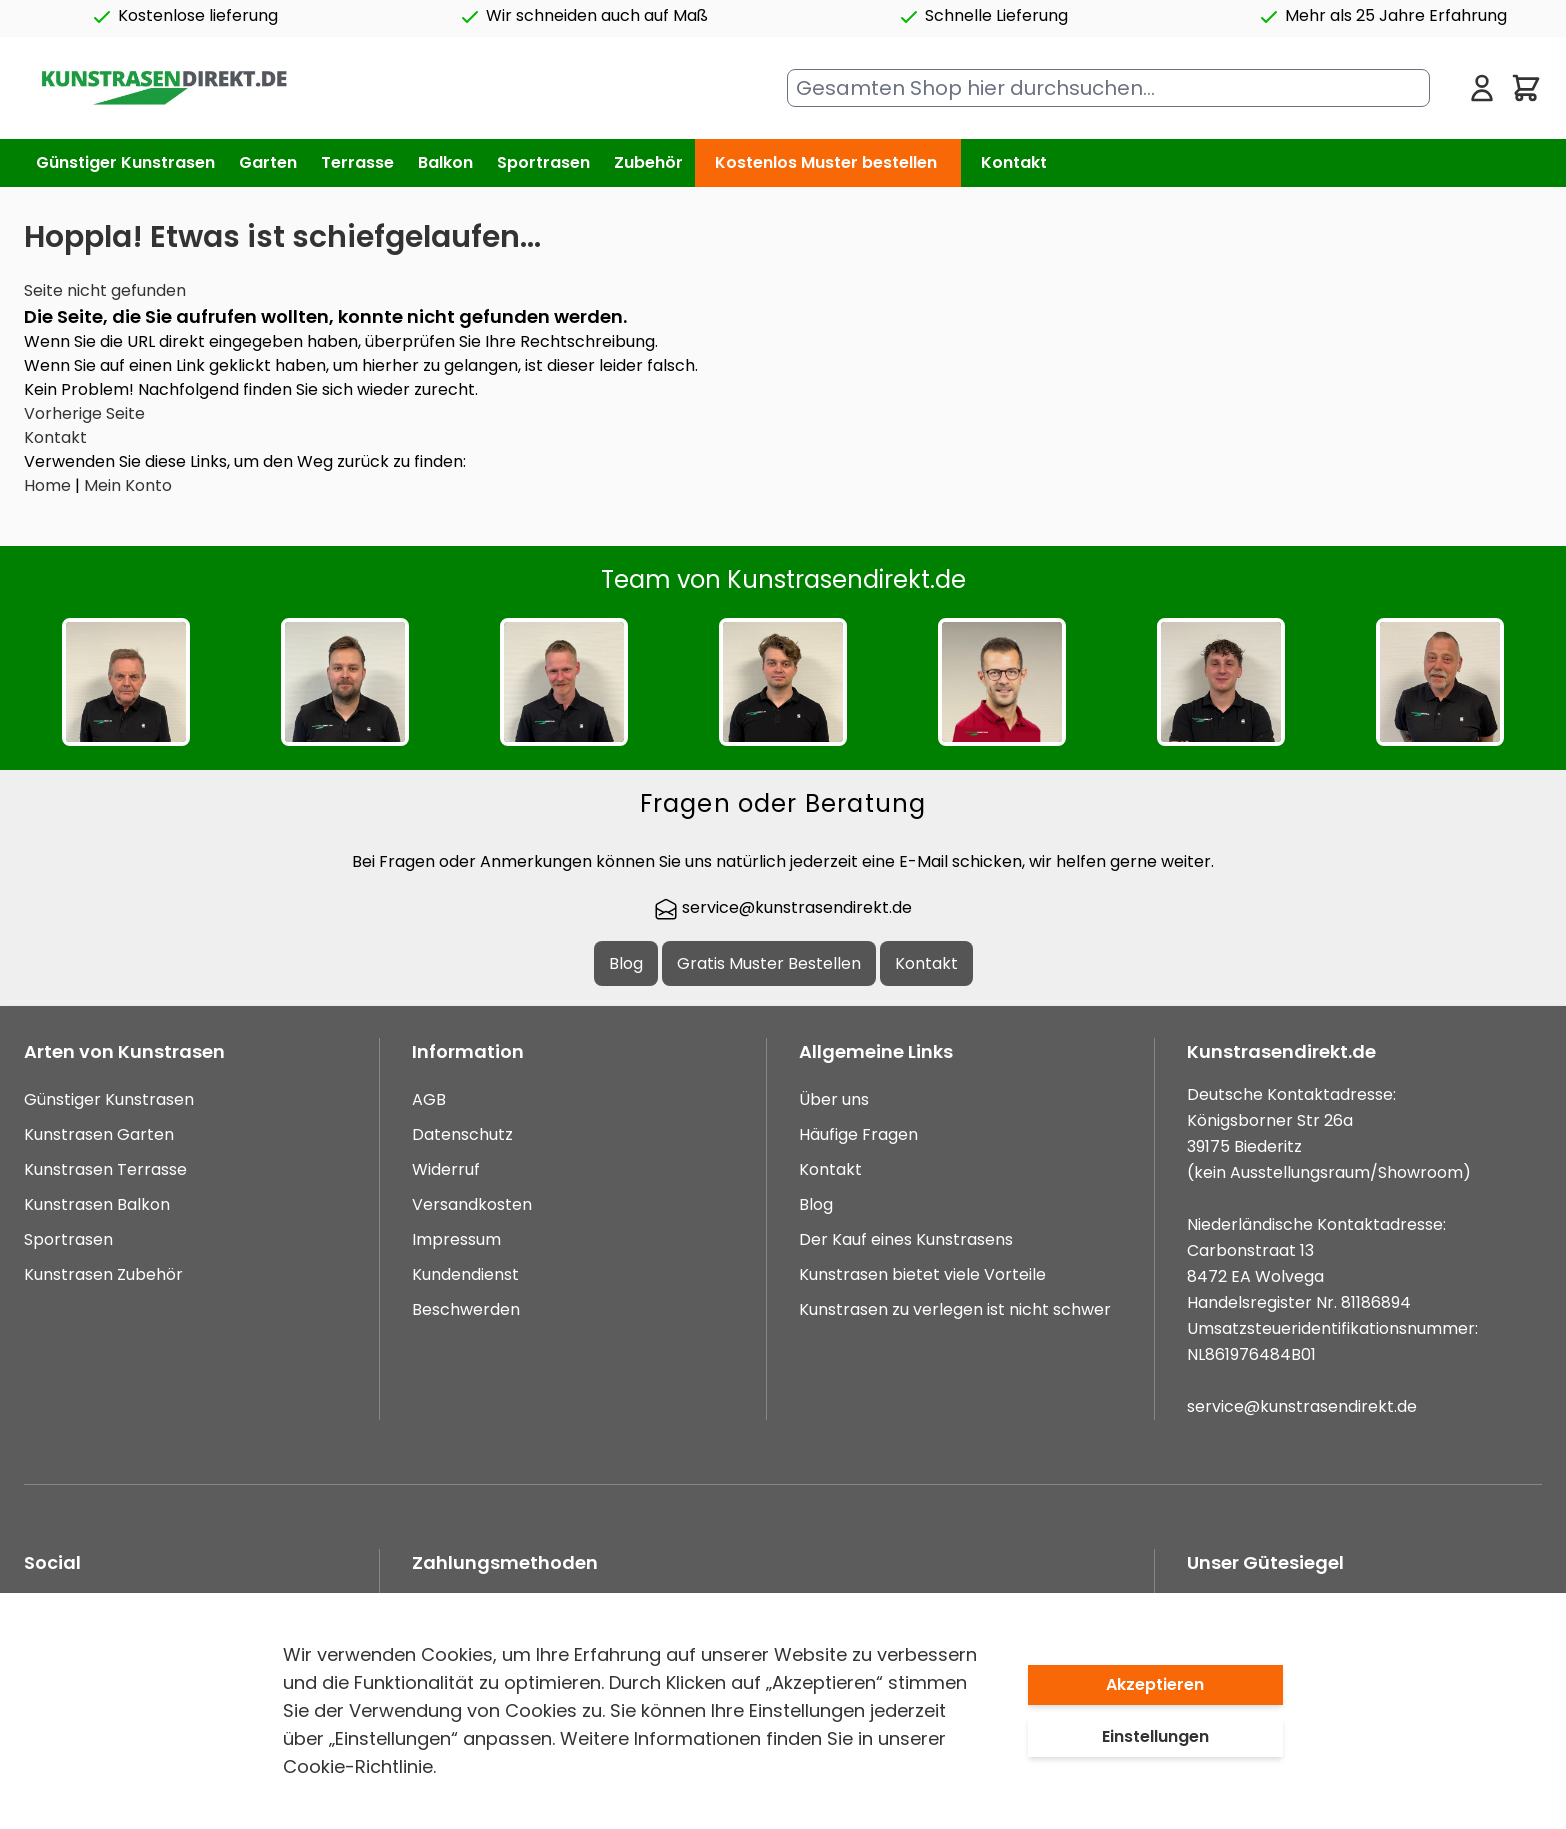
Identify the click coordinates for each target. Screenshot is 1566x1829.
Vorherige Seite (84, 413)
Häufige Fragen (858, 1134)
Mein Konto (128, 485)
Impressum (456, 1239)
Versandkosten (472, 1204)
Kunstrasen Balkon (97, 1204)
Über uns (834, 1099)
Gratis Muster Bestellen (769, 963)
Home (47, 485)
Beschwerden (466, 1309)
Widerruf (446, 1169)
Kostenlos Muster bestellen (826, 162)
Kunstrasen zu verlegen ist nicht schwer (955, 1309)
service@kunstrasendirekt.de (783, 907)
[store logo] (163, 88)
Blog (626, 963)
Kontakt (1014, 162)
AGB (429, 1099)
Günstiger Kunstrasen (109, 1099)
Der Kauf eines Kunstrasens (906, 1239)
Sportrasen (68, 1239)
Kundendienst (465, 1274)
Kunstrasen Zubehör (103, 1274)
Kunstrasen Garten (99, 1134)
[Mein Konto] (1482, 88)
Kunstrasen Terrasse (105, 1169)
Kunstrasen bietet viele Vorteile (922, 1274)
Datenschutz (462, 1134)
